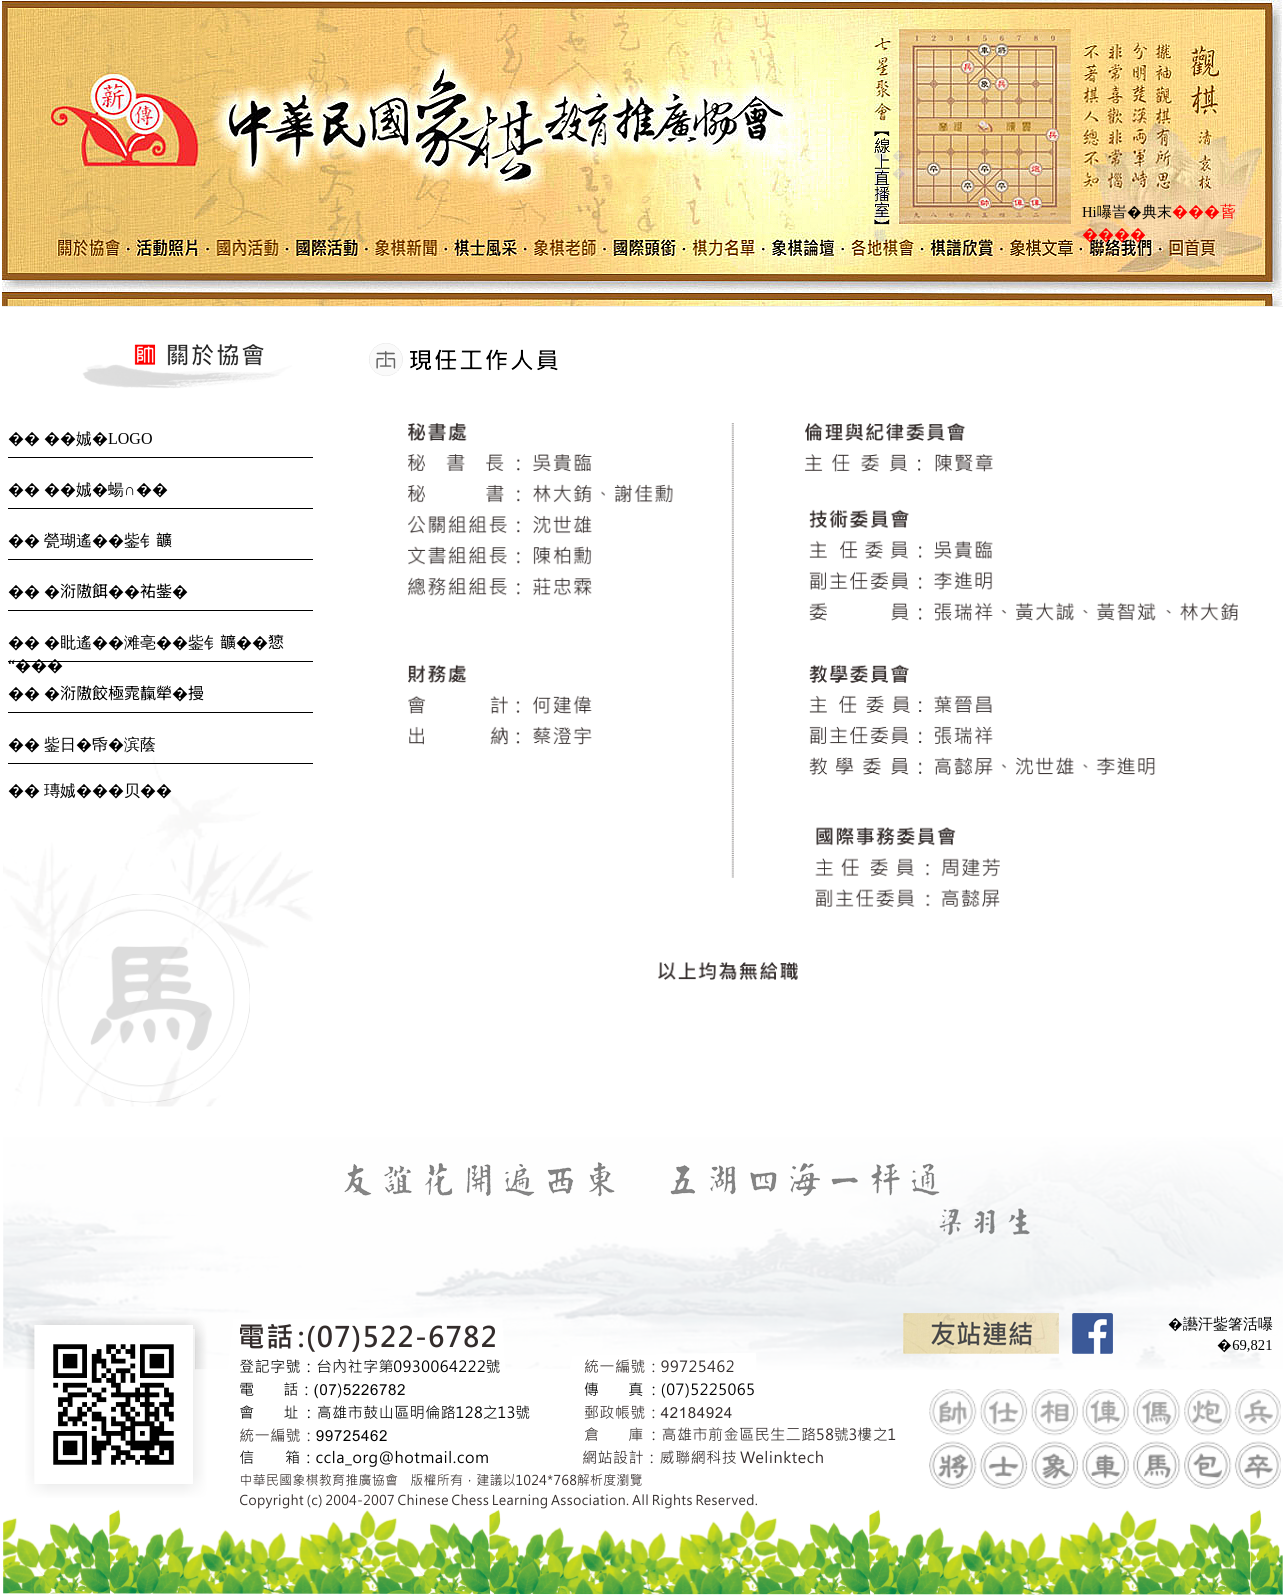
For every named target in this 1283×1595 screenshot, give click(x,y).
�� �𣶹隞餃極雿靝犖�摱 (106, 693)
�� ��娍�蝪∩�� (88, 489)
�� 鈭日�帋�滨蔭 (82, 744)
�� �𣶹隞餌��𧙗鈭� (98, 591)
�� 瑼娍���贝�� (90, 790)
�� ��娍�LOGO (80, 438)
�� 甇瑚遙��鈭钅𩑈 (90, 540)
